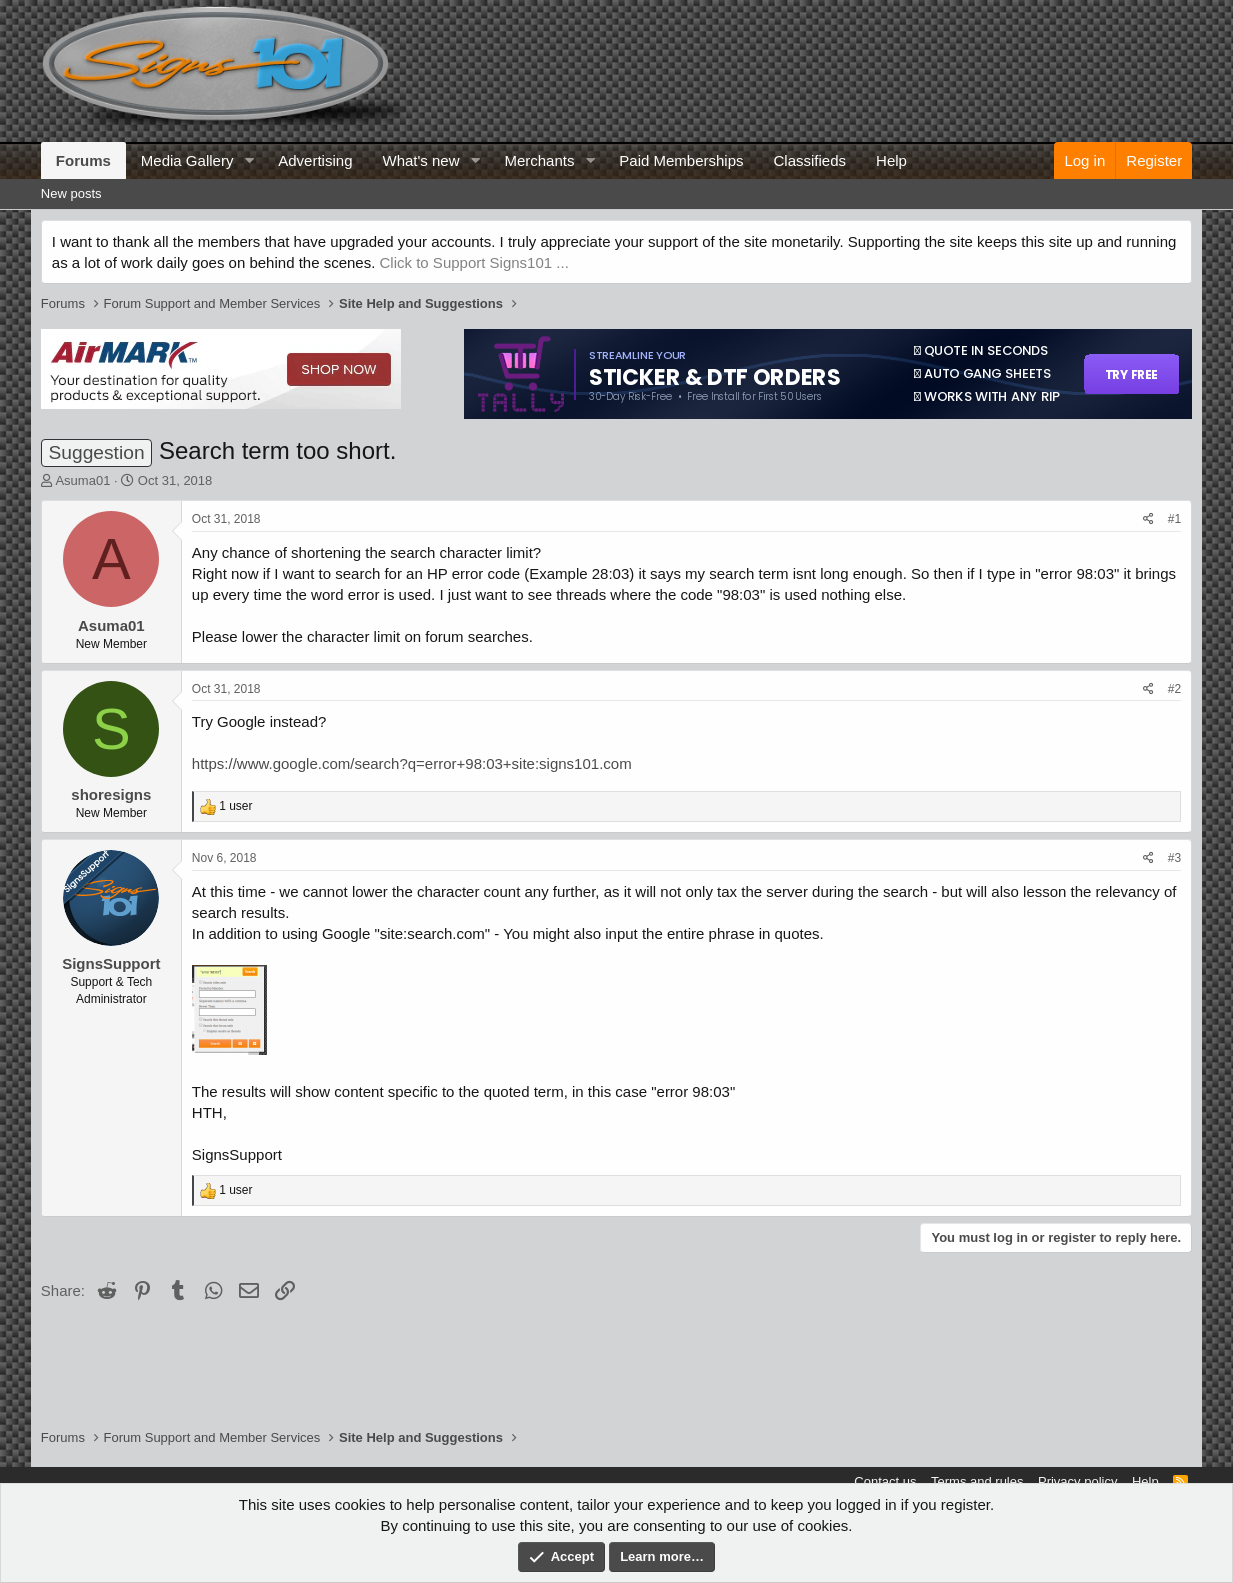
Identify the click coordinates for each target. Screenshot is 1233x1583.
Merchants (539, 160)
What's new (420, 160)
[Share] (1148, 519)
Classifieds (810, 160)
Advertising (315, 160)
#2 (1174, 689)
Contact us (885, 1481)
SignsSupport (111, 963)
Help (891, 160)
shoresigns (111, 794)
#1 (1174, 519)
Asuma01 (82, 480)
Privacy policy (1077, 1481)
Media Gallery (187, 160)
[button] (249, 160)
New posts (71, 193)
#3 (1174, 858)
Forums (83, 160)
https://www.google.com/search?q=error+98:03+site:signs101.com (412, 763)
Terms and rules (977, 1481)
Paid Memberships (681, 160)
